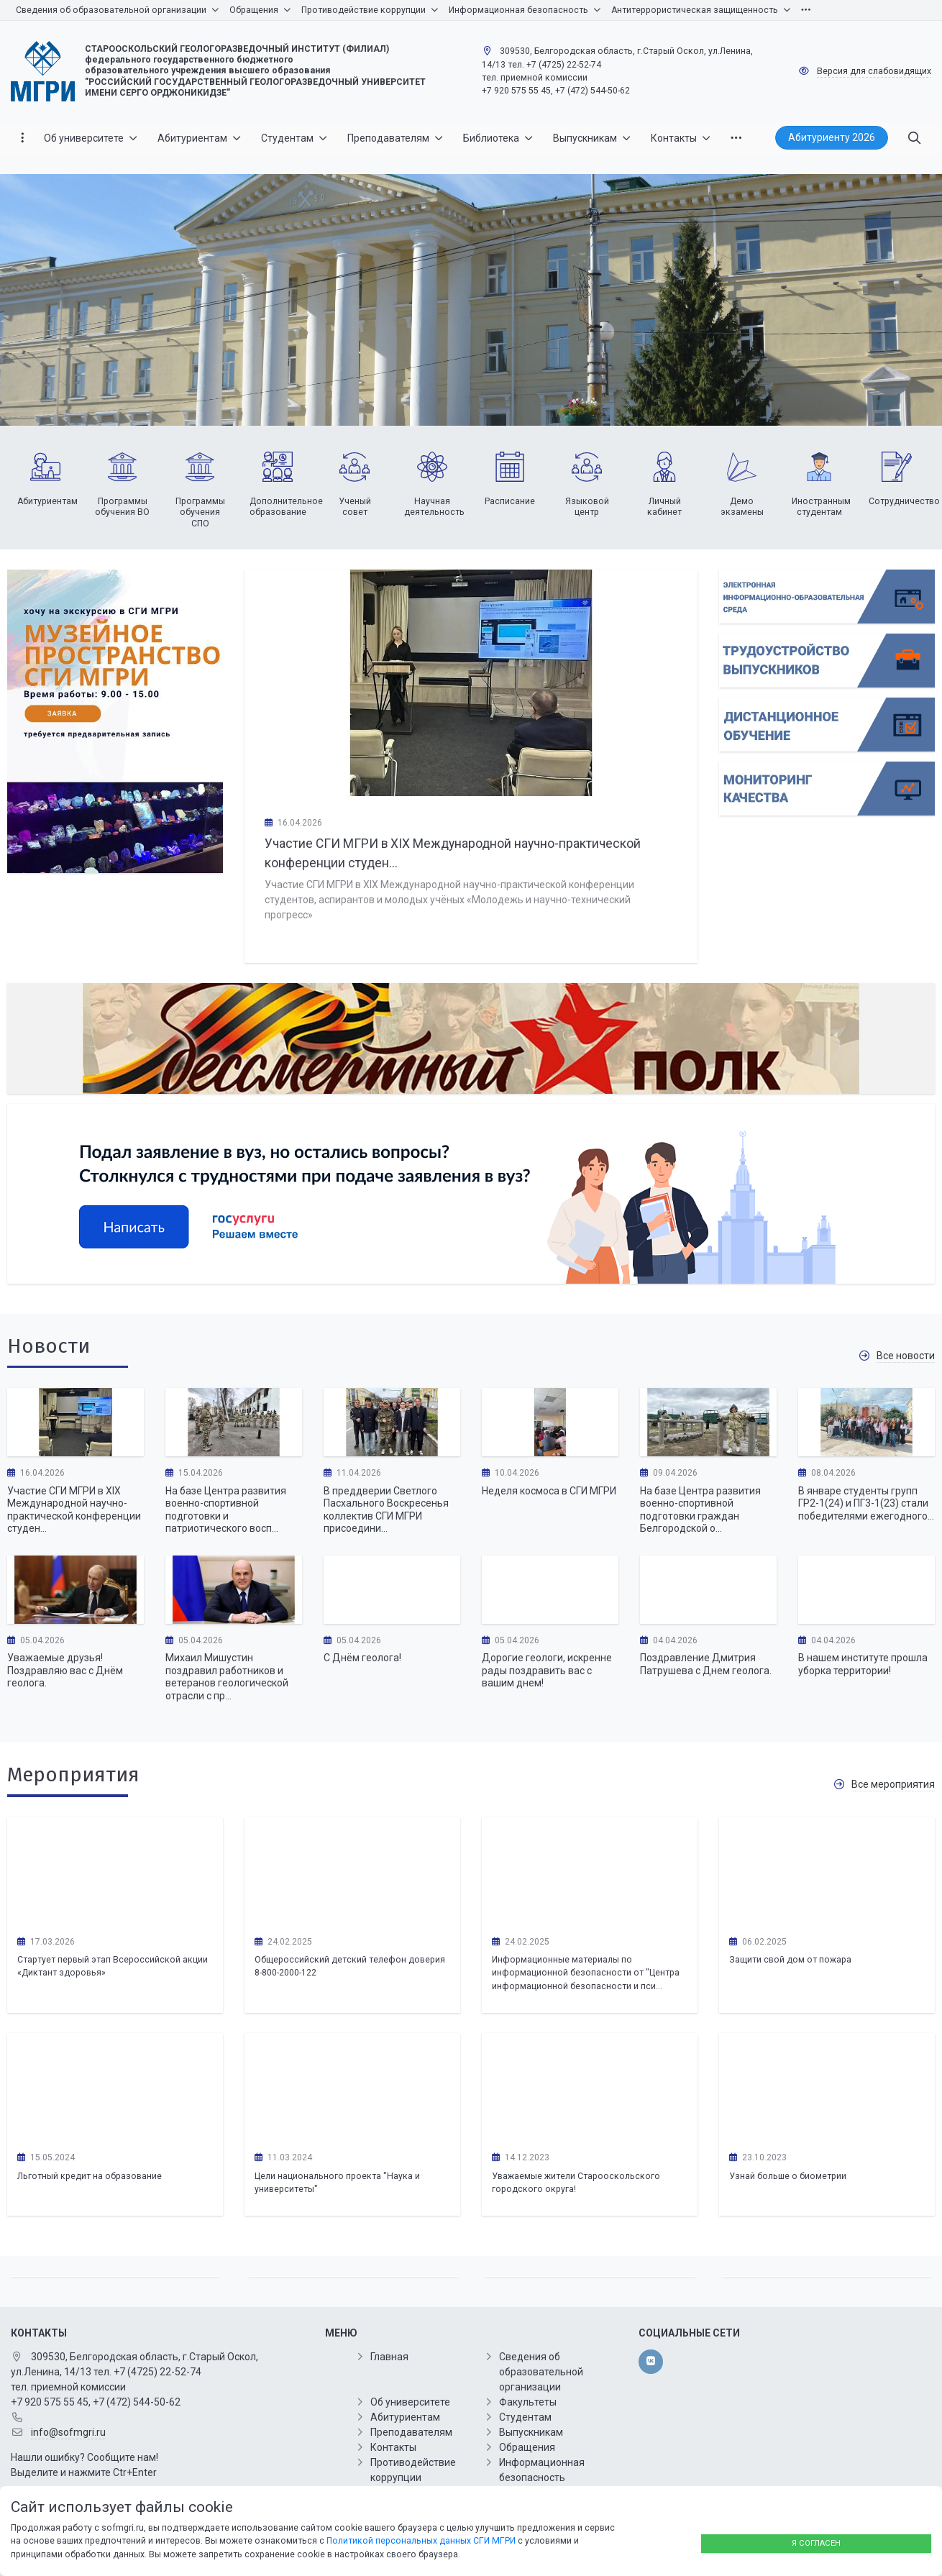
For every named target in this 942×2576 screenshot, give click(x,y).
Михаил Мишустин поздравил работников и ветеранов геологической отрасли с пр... (226, 1677)
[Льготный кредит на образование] (115, 2087)
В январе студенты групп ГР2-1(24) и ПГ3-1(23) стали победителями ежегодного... (866, 1503)
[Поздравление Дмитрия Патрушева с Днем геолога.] (708, 1590)
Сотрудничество (904, 501)
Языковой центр (587, 506)
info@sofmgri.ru (68, 2432)
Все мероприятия (893, 1784)
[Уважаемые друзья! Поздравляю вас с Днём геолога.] (75, 1590)
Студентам (525, 2417)
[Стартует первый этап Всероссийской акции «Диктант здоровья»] (115, 1871)
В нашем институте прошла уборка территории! (863, 1664)
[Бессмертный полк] (471, 1038)
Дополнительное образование (286, 506)
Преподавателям (411, 2432)
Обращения (527, 2447)
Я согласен (816, 2543)
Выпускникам (531, 2432)
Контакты (393, 2447)
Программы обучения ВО (122, 506)
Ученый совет (355, 506)
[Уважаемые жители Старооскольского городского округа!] (590, 2087)
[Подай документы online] (827, 597)
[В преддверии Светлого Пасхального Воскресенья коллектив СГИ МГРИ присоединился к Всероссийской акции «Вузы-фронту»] (392, 1422)
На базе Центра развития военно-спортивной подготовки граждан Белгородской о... (700, 1510)
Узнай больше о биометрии (787, 2176)
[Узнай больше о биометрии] (827, 2087)
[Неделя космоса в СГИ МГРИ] (550, 1422)
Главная (389, 2356)
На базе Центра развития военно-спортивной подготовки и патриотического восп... (225, 1510)
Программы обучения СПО (200, 512)
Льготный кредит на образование (89, 2176)
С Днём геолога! (362, 1657)
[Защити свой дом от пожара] (827, 1871)
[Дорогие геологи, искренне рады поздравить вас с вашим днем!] (550, 1590)
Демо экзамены (742, 506)
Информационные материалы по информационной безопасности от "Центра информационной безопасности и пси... (586, 1973)
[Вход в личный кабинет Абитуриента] (827, 725)
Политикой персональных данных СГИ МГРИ (421, 2541)
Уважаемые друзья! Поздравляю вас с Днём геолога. (65, 1670)
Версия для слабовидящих (874, 71)
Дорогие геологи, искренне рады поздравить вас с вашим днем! (547, 1670)
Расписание (510, 501)
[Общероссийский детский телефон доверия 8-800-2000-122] (352, 1871)
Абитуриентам (47, 501)
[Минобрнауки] (471, 1194)
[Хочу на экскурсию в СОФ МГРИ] (115, 722)
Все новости (906, 1355)
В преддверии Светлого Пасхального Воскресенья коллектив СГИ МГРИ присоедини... (386, 1510)
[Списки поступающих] (827, 661)
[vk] (650, 2361)
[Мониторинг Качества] (827, 789)
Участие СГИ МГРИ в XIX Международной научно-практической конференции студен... (74, 1510)
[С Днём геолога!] (392, 1590)
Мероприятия (73, 1774)
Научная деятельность (434, 506)
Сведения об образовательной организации (541, 2372)
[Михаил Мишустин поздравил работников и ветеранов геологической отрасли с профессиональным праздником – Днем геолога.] (233, 1590)
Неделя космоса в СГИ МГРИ (549, 1491)
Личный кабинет (664, 506)
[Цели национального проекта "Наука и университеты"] (352, 2087)
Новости (48, 1346)
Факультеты (528, 2402)
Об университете (410, 2402)
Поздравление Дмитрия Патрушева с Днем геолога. (706, 1664)
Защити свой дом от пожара (790, 1960)
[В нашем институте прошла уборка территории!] (866, 1590)
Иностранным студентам (821, 506)
